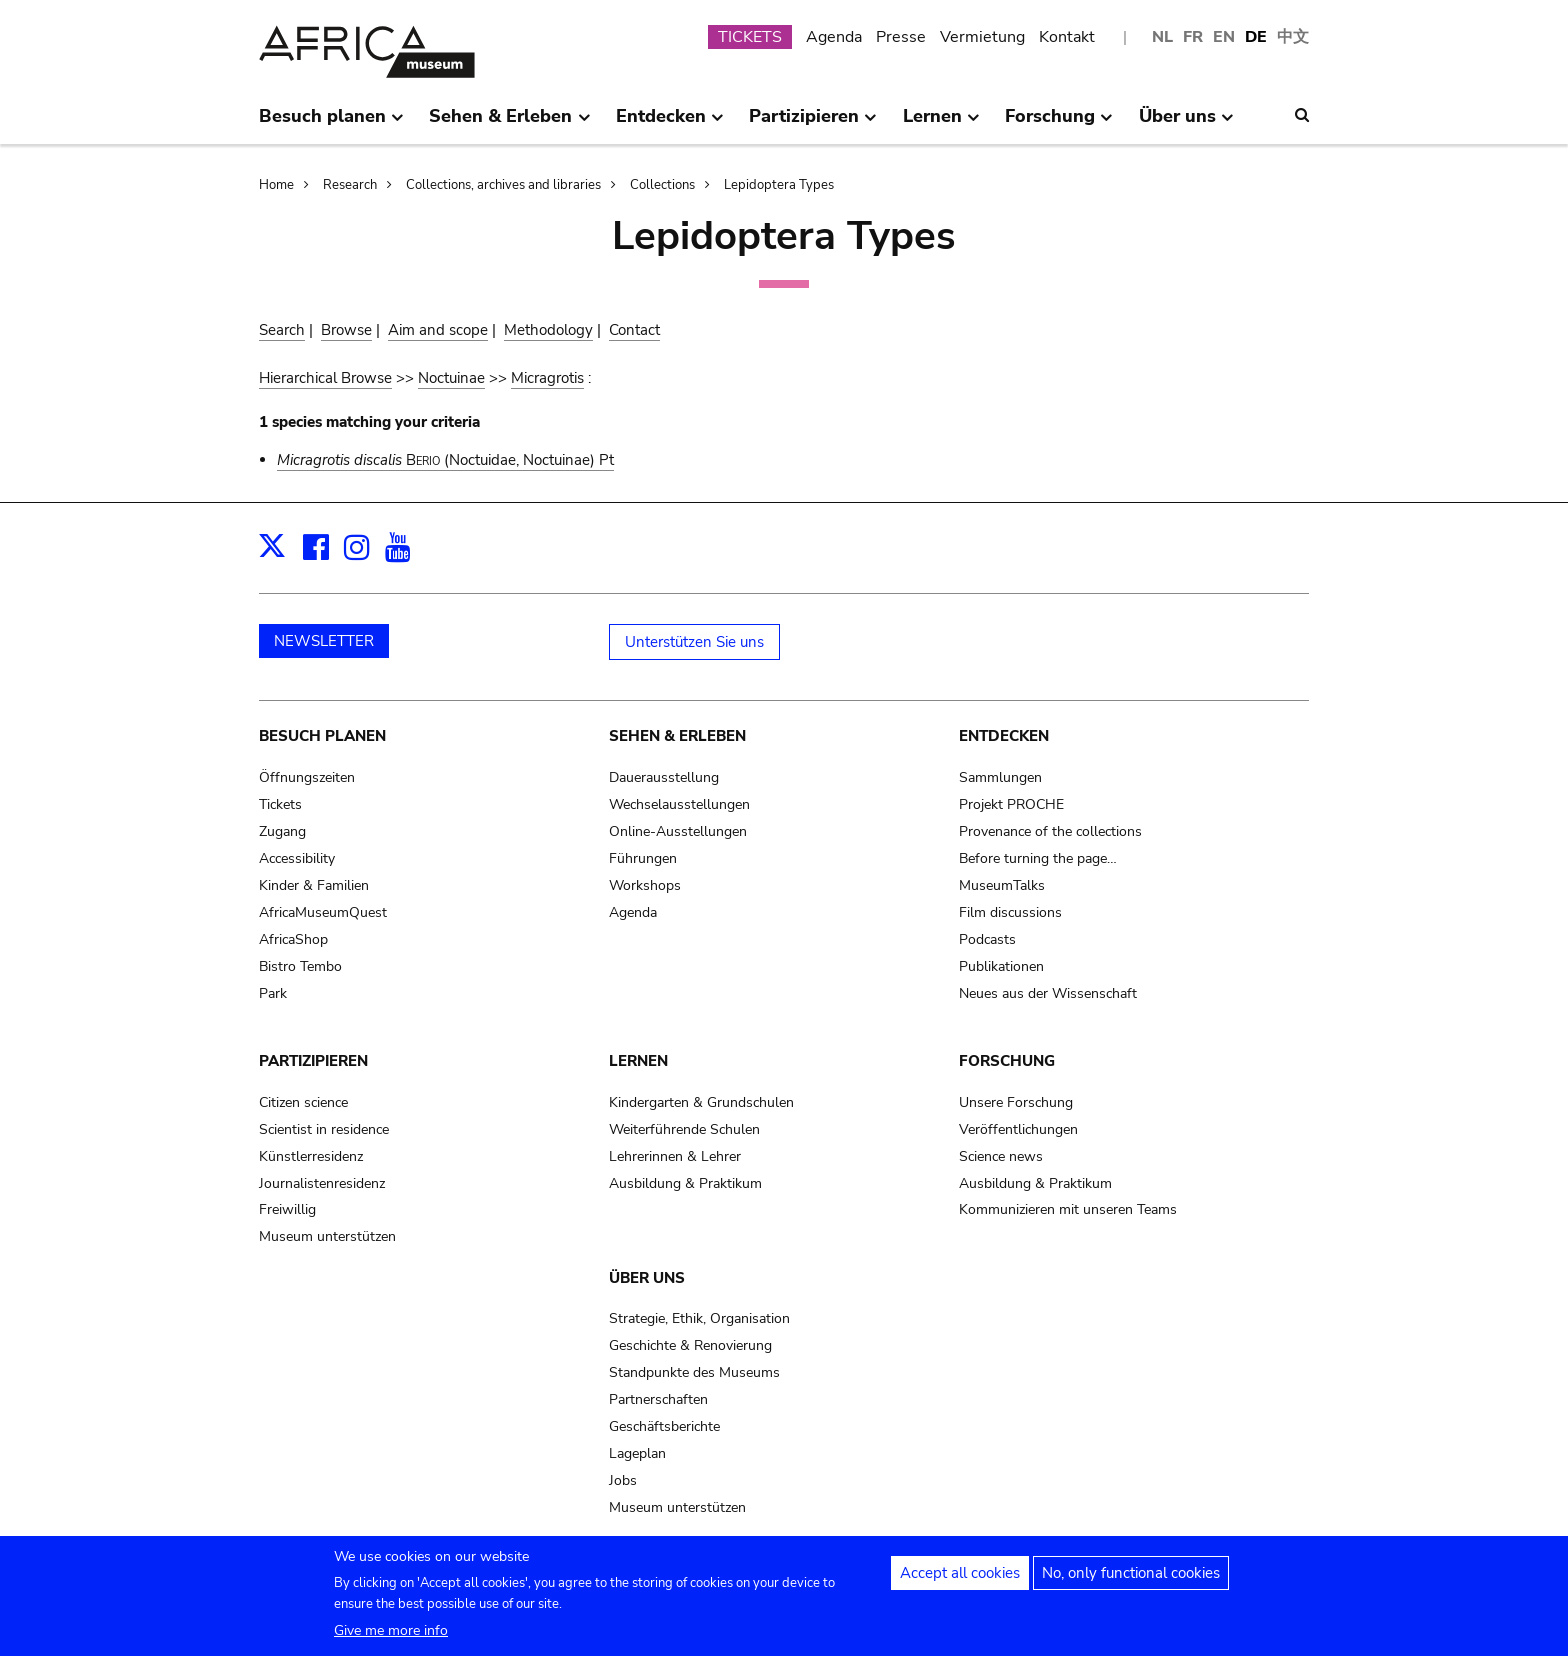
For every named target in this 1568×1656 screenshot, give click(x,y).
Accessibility (297, 858)
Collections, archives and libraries (503, 185)
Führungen (643, 858)
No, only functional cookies (1131, 1582)
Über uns (647, 1278)
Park (273, 993)
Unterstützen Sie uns (694, 642)
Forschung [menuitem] (1059, 124)
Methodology (548, 330)
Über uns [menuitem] (1186, 124)
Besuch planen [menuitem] (331, 124)
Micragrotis (547, 378)
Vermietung (982, 37)
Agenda (834, 37)
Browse (346, 330)
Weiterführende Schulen (684, 1129)
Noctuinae (451, 378)
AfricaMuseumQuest (323, 912)
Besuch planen (322, 736)
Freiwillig (287, 1209)
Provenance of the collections (1050, 831)
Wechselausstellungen (679, 804)
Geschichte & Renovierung (690, 1345)
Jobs (623, 1480)
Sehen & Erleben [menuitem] (509, 124)
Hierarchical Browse (325, 378)
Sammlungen (1000, 777)
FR (1193, 37)
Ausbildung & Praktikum (685, 1183)
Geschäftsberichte (664, 1426)
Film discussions (1010, 912)
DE (1256, 37)
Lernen (638, 1061)
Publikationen (1001, 966)
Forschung (1007, 1061)
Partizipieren (313, 1061)
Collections (662, 185)
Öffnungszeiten (307, 777)
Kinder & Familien (314, 885)
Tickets (280, 804)
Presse (901, 37)
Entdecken (1004, 736)
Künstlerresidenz (311, 1156)
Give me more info (391, 1639)
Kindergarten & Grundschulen (701, 1102)
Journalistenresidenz (322, 1183)
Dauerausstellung (664, 777)
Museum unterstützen (327, 1236)
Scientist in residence (324, 1129)
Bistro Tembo (300, 966)
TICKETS (750, 37)
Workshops (645, 885)
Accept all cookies (960, 1582)
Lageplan (637, 1453)
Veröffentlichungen (1018, 1129)
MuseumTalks (1002, 885)
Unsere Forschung (1016, 1102)
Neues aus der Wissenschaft (1048, 993)
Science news (1001, 1156)
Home (276, 185)
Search (282, 330)
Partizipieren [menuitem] (813, 124)
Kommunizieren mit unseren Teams (1068, 1209)
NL (1162, 37)
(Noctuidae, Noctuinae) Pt (445, 460)
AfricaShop (293, 939)
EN (1224, 37)
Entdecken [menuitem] (670, 124)
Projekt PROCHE (1011, 804)
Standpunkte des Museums (694, 1372)
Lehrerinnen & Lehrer (675, 1156)
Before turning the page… (1038, 858)
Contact (634, 330)
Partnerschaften (658, 1399)
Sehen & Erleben (677, 736)
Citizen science (303, 1102)
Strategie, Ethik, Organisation (699, 1318)
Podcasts (987, 939)
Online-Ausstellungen (678, 831)
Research (350, 185)
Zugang (282, 831)
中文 (1293, 37)
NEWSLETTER (324, 641)
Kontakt (1067, 37)
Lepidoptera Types (779, 185)
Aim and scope (438, 330)
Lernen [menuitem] (941, 124)
